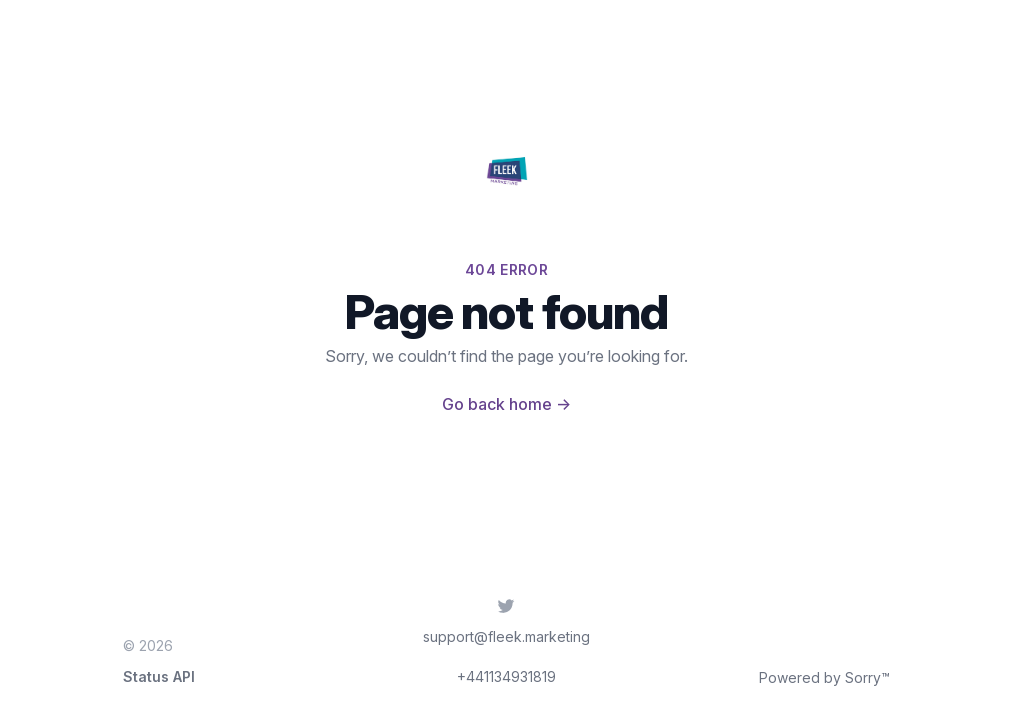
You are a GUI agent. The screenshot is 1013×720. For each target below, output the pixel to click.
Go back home (506, 404)
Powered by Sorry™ (824, 677)
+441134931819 (506, 676)
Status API (159, 676)
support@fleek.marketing (506, 636)
